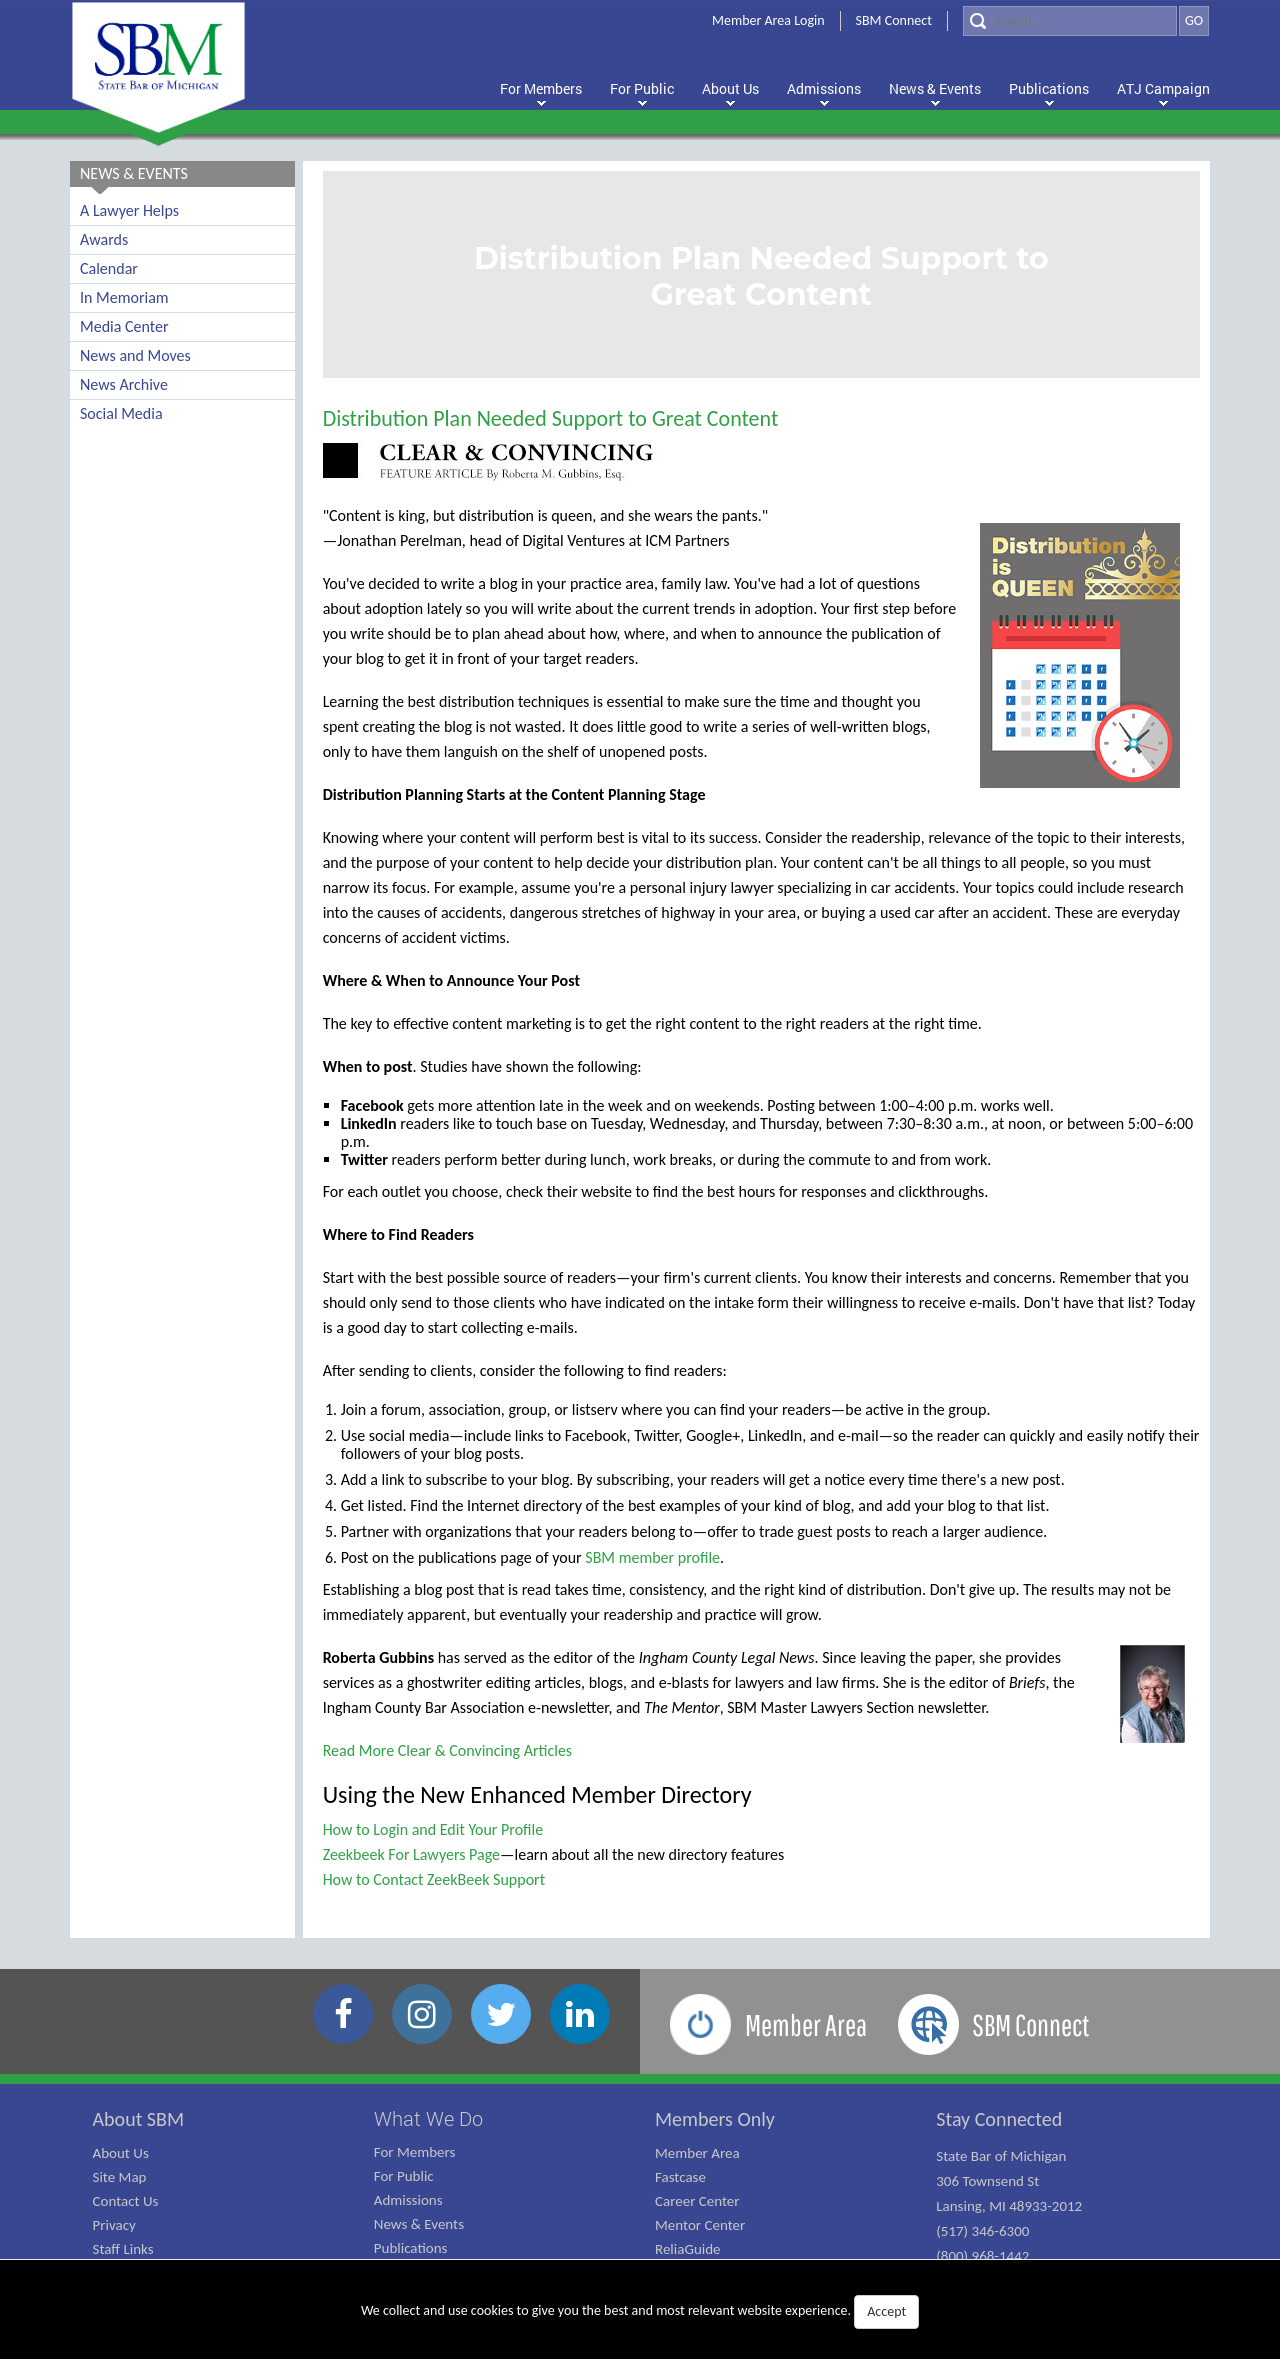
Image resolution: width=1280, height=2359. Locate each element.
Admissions (408, 2200)
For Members (415, 2152)
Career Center (697, 2201)
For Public (404, 2176)
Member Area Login (768, 20)
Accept (886, 2311)
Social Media (121, 413)
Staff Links (123, 2249)
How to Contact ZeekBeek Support (434, 1879)
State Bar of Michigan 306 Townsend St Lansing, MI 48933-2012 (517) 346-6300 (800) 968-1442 (1009, 2206)
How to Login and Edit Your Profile (433, 1829)
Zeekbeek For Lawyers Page (411, 1854)
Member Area (697, 2153)
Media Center (124, 326)
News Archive (124, 384)
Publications (411, 2248)
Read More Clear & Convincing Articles (447, 1750)
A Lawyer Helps (129, 210)
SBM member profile (652, 1557)
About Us (121, 2153)
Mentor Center (700, 2225)
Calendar (109, 268)
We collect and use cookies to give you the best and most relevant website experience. (640, 2312)
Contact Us (126, 2201)
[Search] (1070, 21)
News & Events (419, 2224)
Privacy (114, 2225)
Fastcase (680, 2177)
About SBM (139, 2119)
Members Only (715, 2119)
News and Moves (135, 355)
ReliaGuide (688, 2249)
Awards (104, 239)
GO (1194, 20)
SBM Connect (894, 20)
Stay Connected (999, 2119)
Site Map (120, 2177)
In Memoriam (124, 297)
